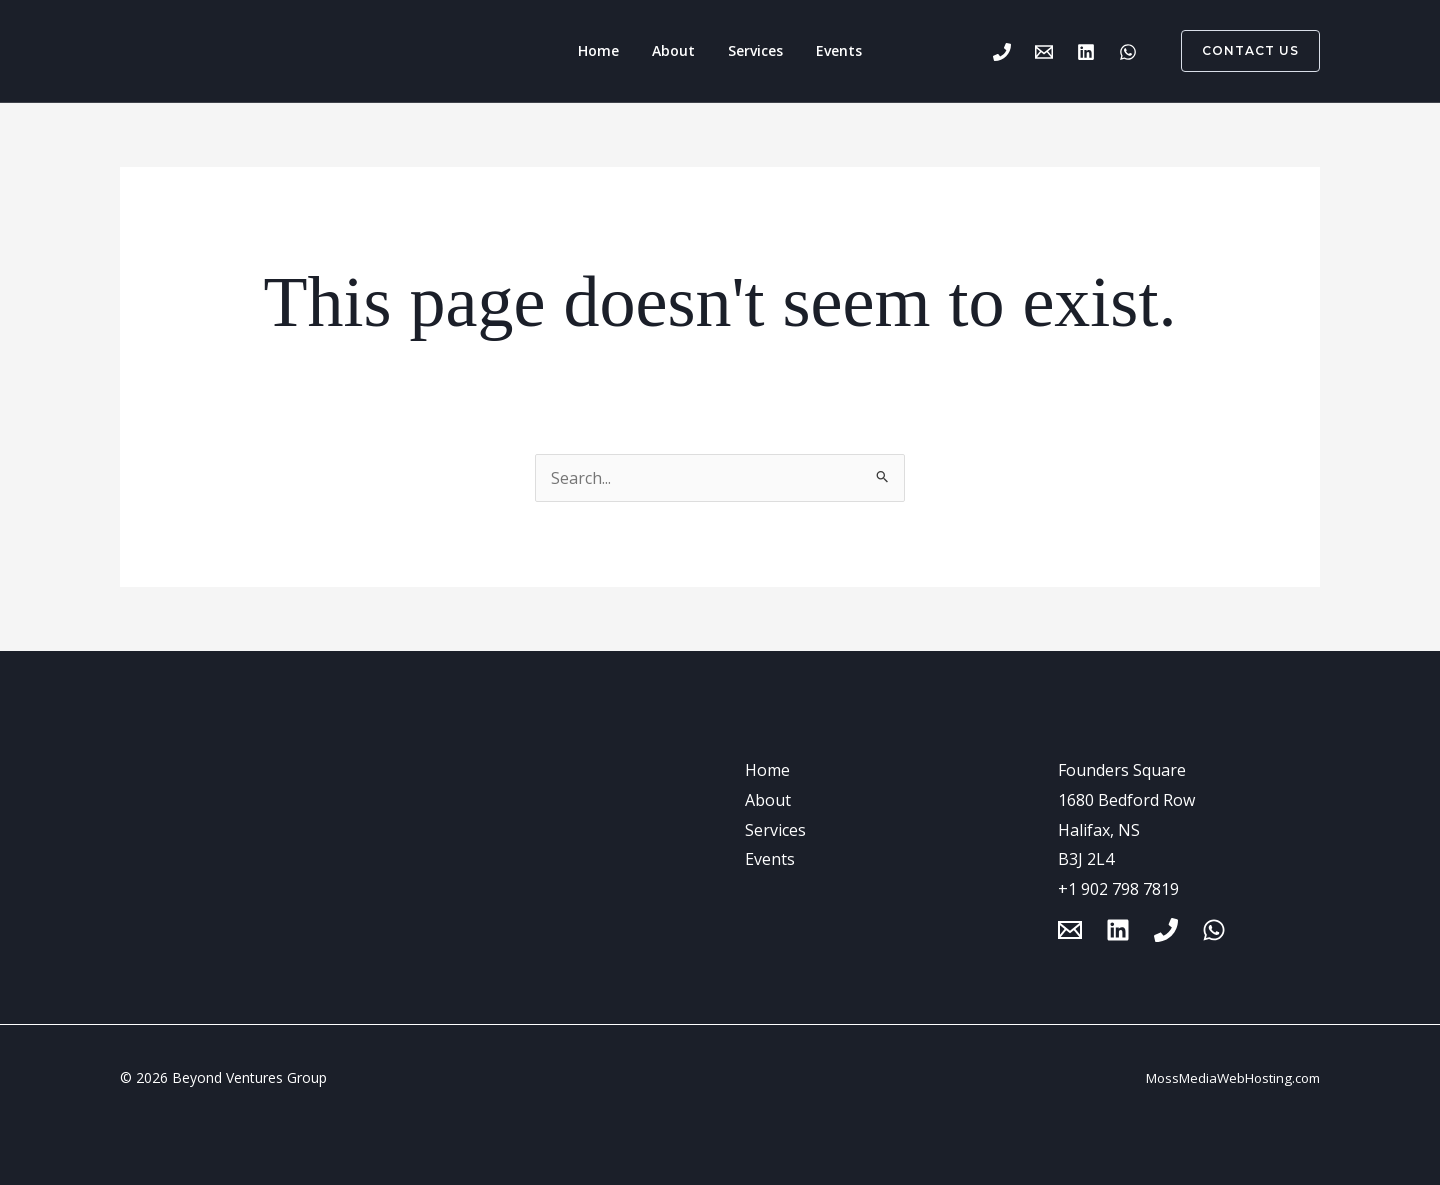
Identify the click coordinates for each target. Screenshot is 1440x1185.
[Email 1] (1044, 52)
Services (751, 50)
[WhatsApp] (1128, 52)
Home (612, 50)
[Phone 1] (1002, 52)
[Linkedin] (1086, 52)
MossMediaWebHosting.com (1233, 1078)
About (678, 50)
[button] (1238, 51)
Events (826, 50)
